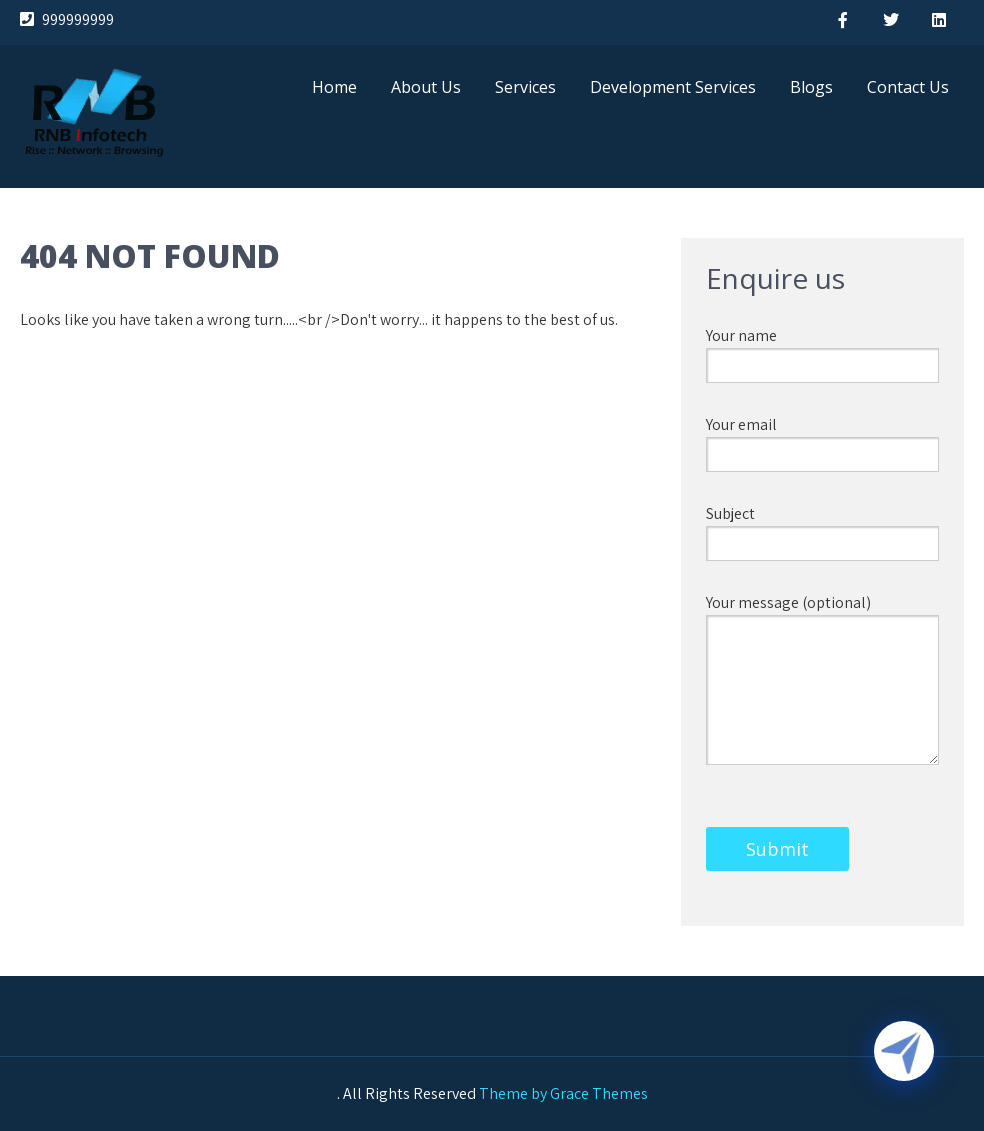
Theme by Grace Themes (563, 1093)
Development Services (673, 87)
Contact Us (908, 87)
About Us (426, 87)
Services (525, 87)
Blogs (811, 87)
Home (334, 87)
